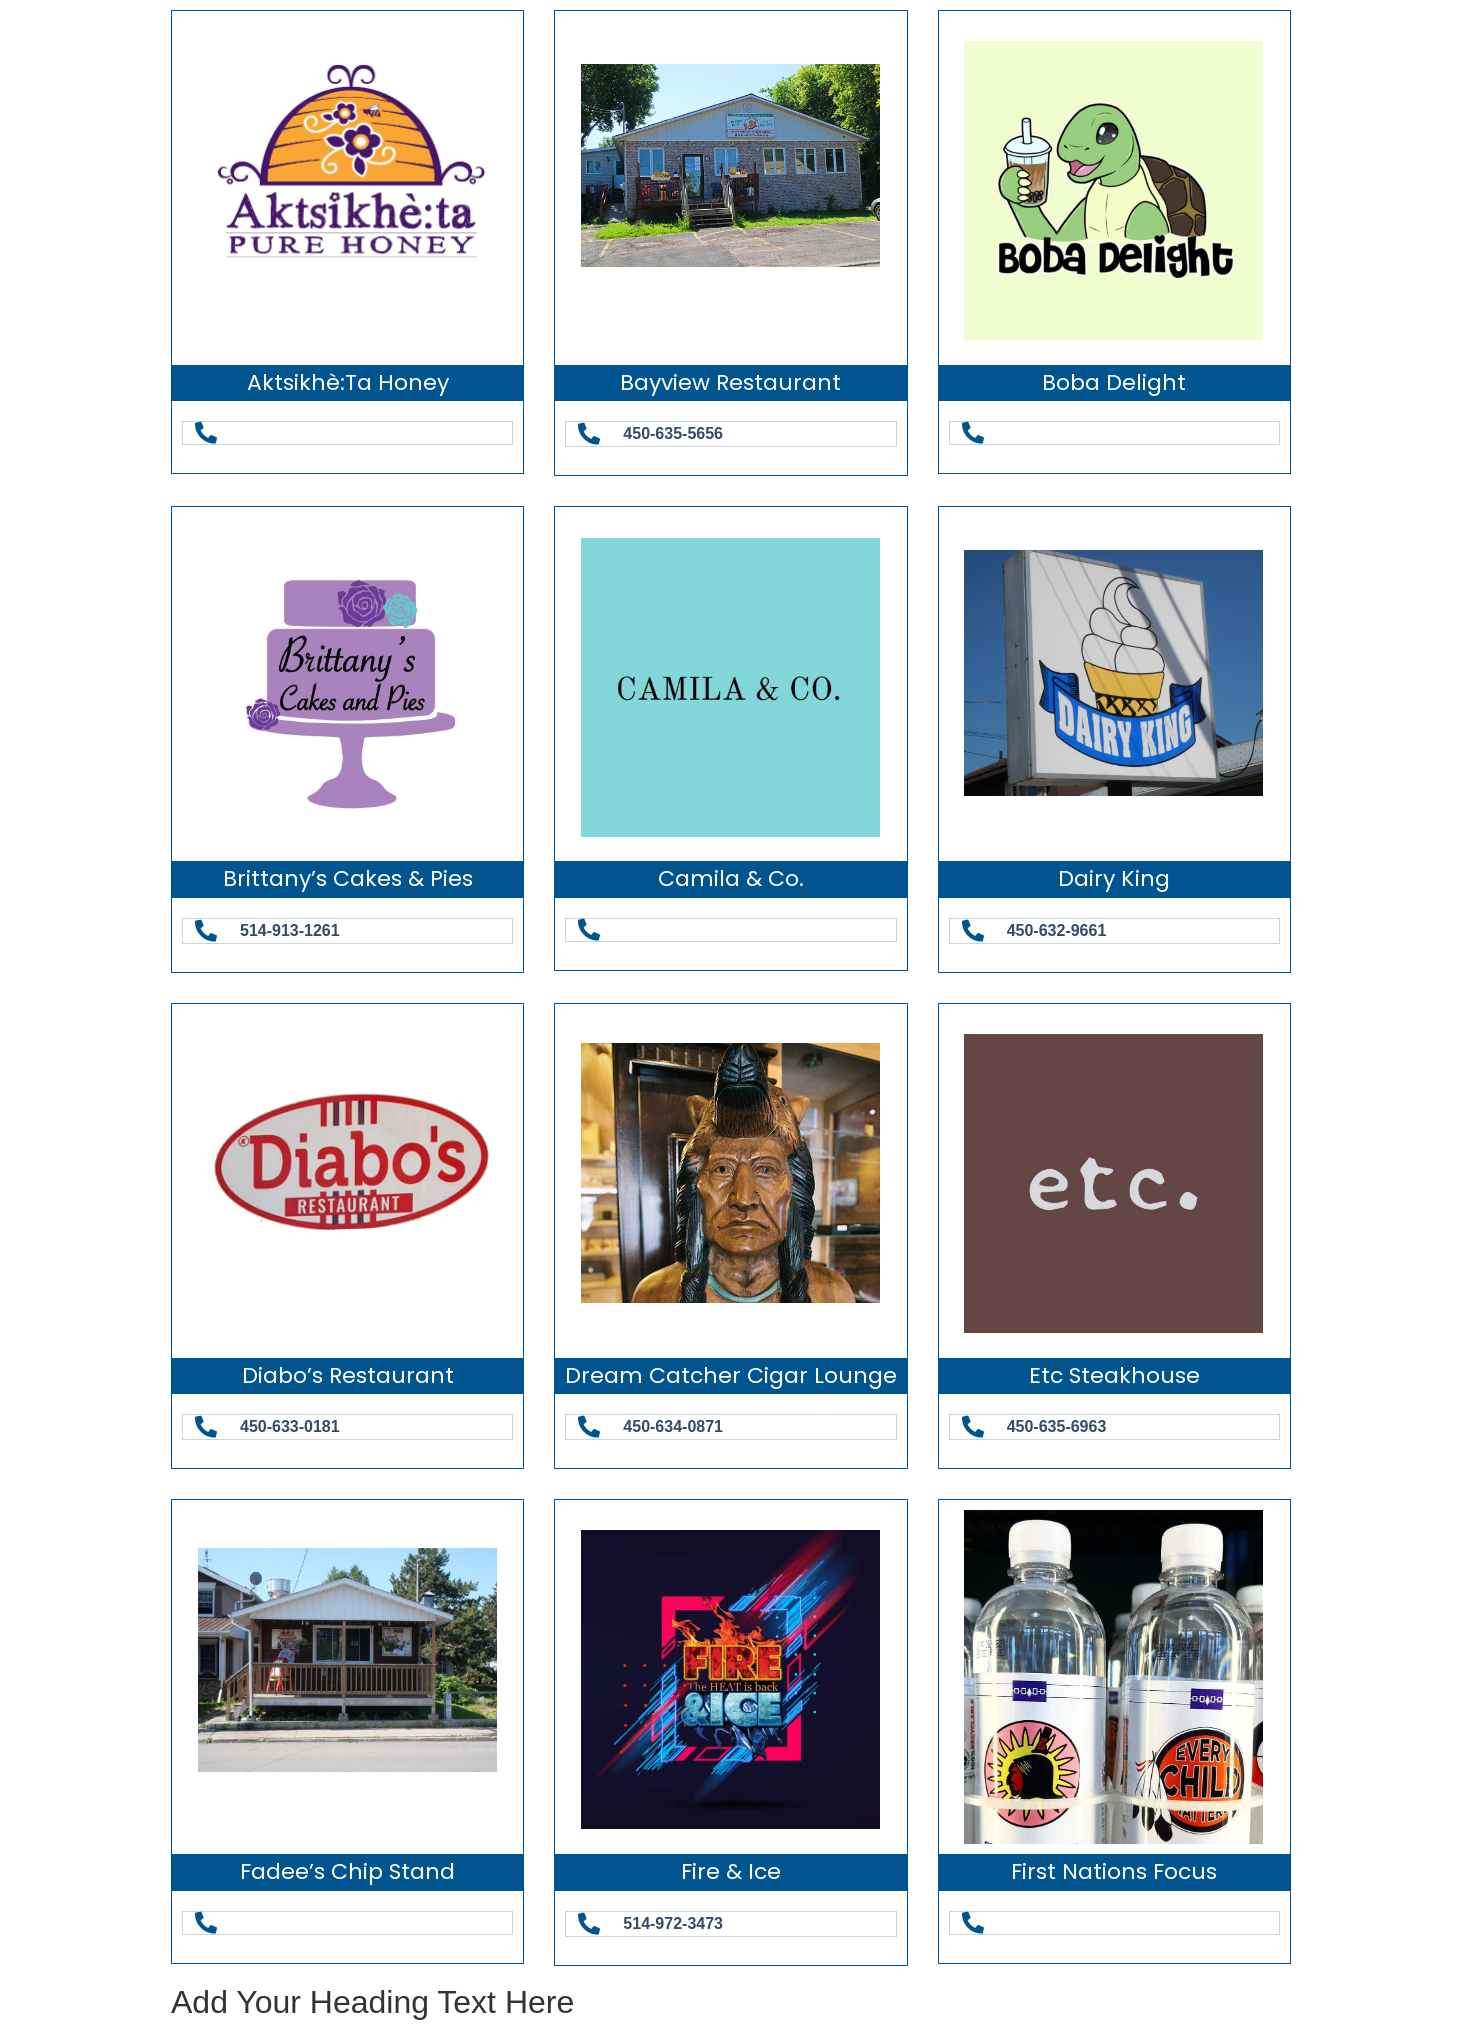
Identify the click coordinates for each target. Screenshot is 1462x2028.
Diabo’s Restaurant (348, 1375)
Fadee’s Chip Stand (347, 1871)
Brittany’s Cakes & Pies (348, 878)
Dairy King (1114, 878)
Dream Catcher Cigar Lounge (731, 1375)
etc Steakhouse (1114, 1375)
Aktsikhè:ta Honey (348, 382)
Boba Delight (1114, 382)
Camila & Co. (731, 878)
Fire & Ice (731, 1871)
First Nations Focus (1114, 1871)
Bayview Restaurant (730, 382)
